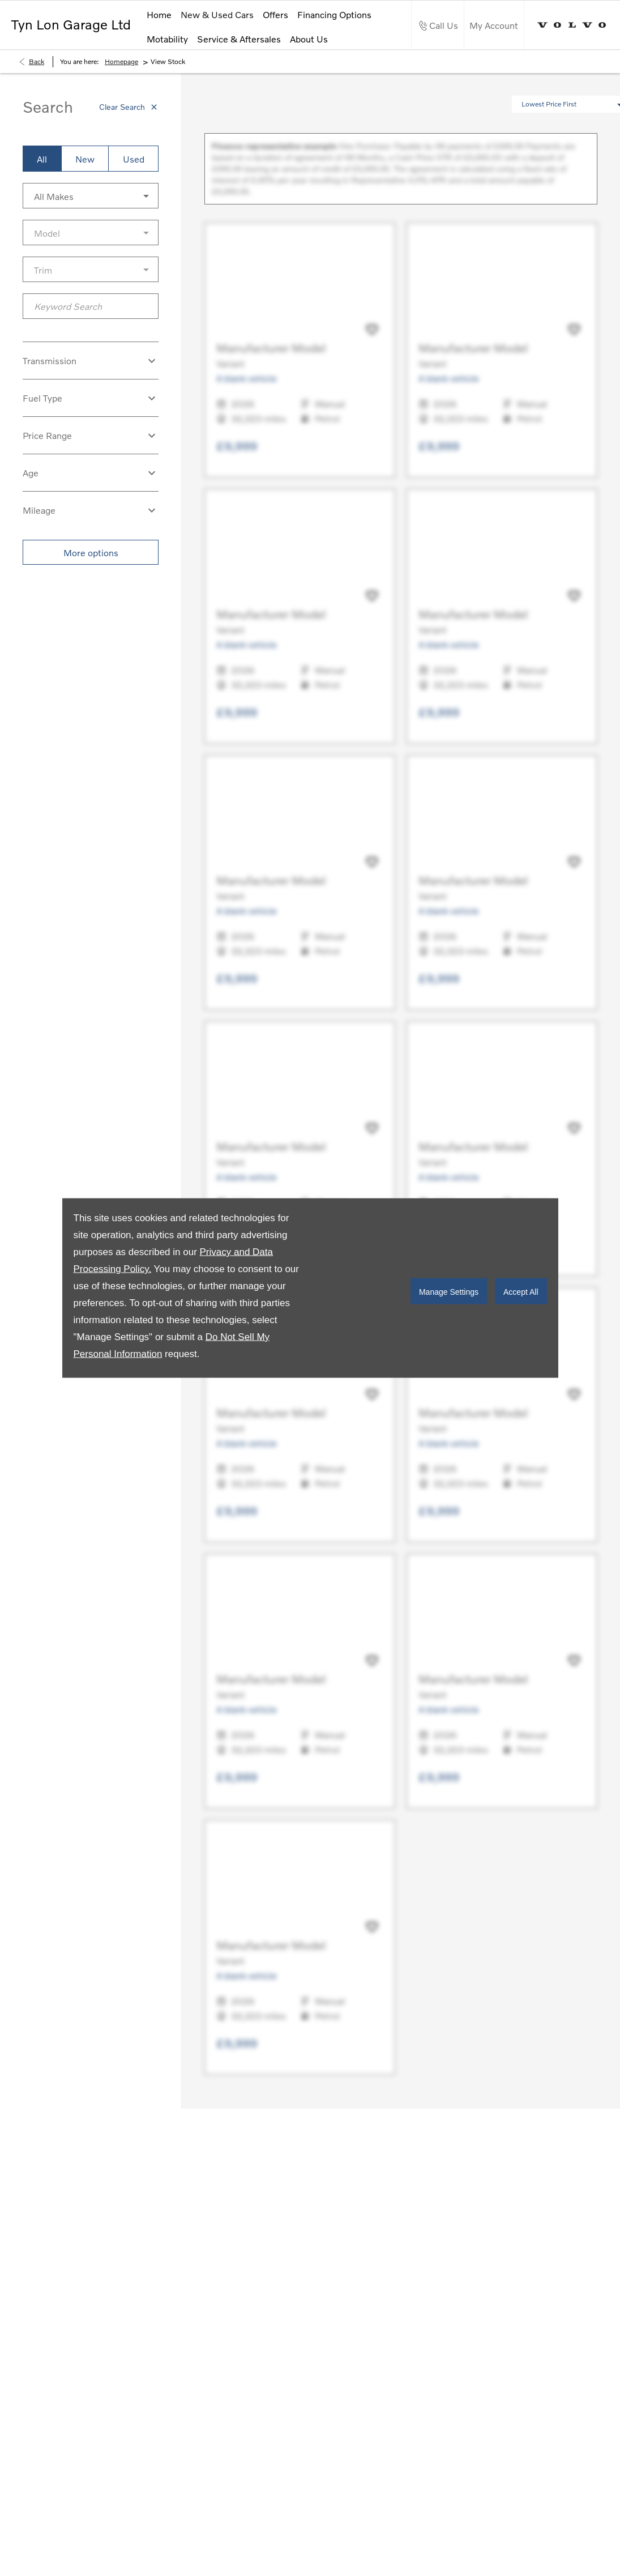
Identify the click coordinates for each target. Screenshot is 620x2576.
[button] (91, 195)
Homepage (121, 61)
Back (36, 61)
